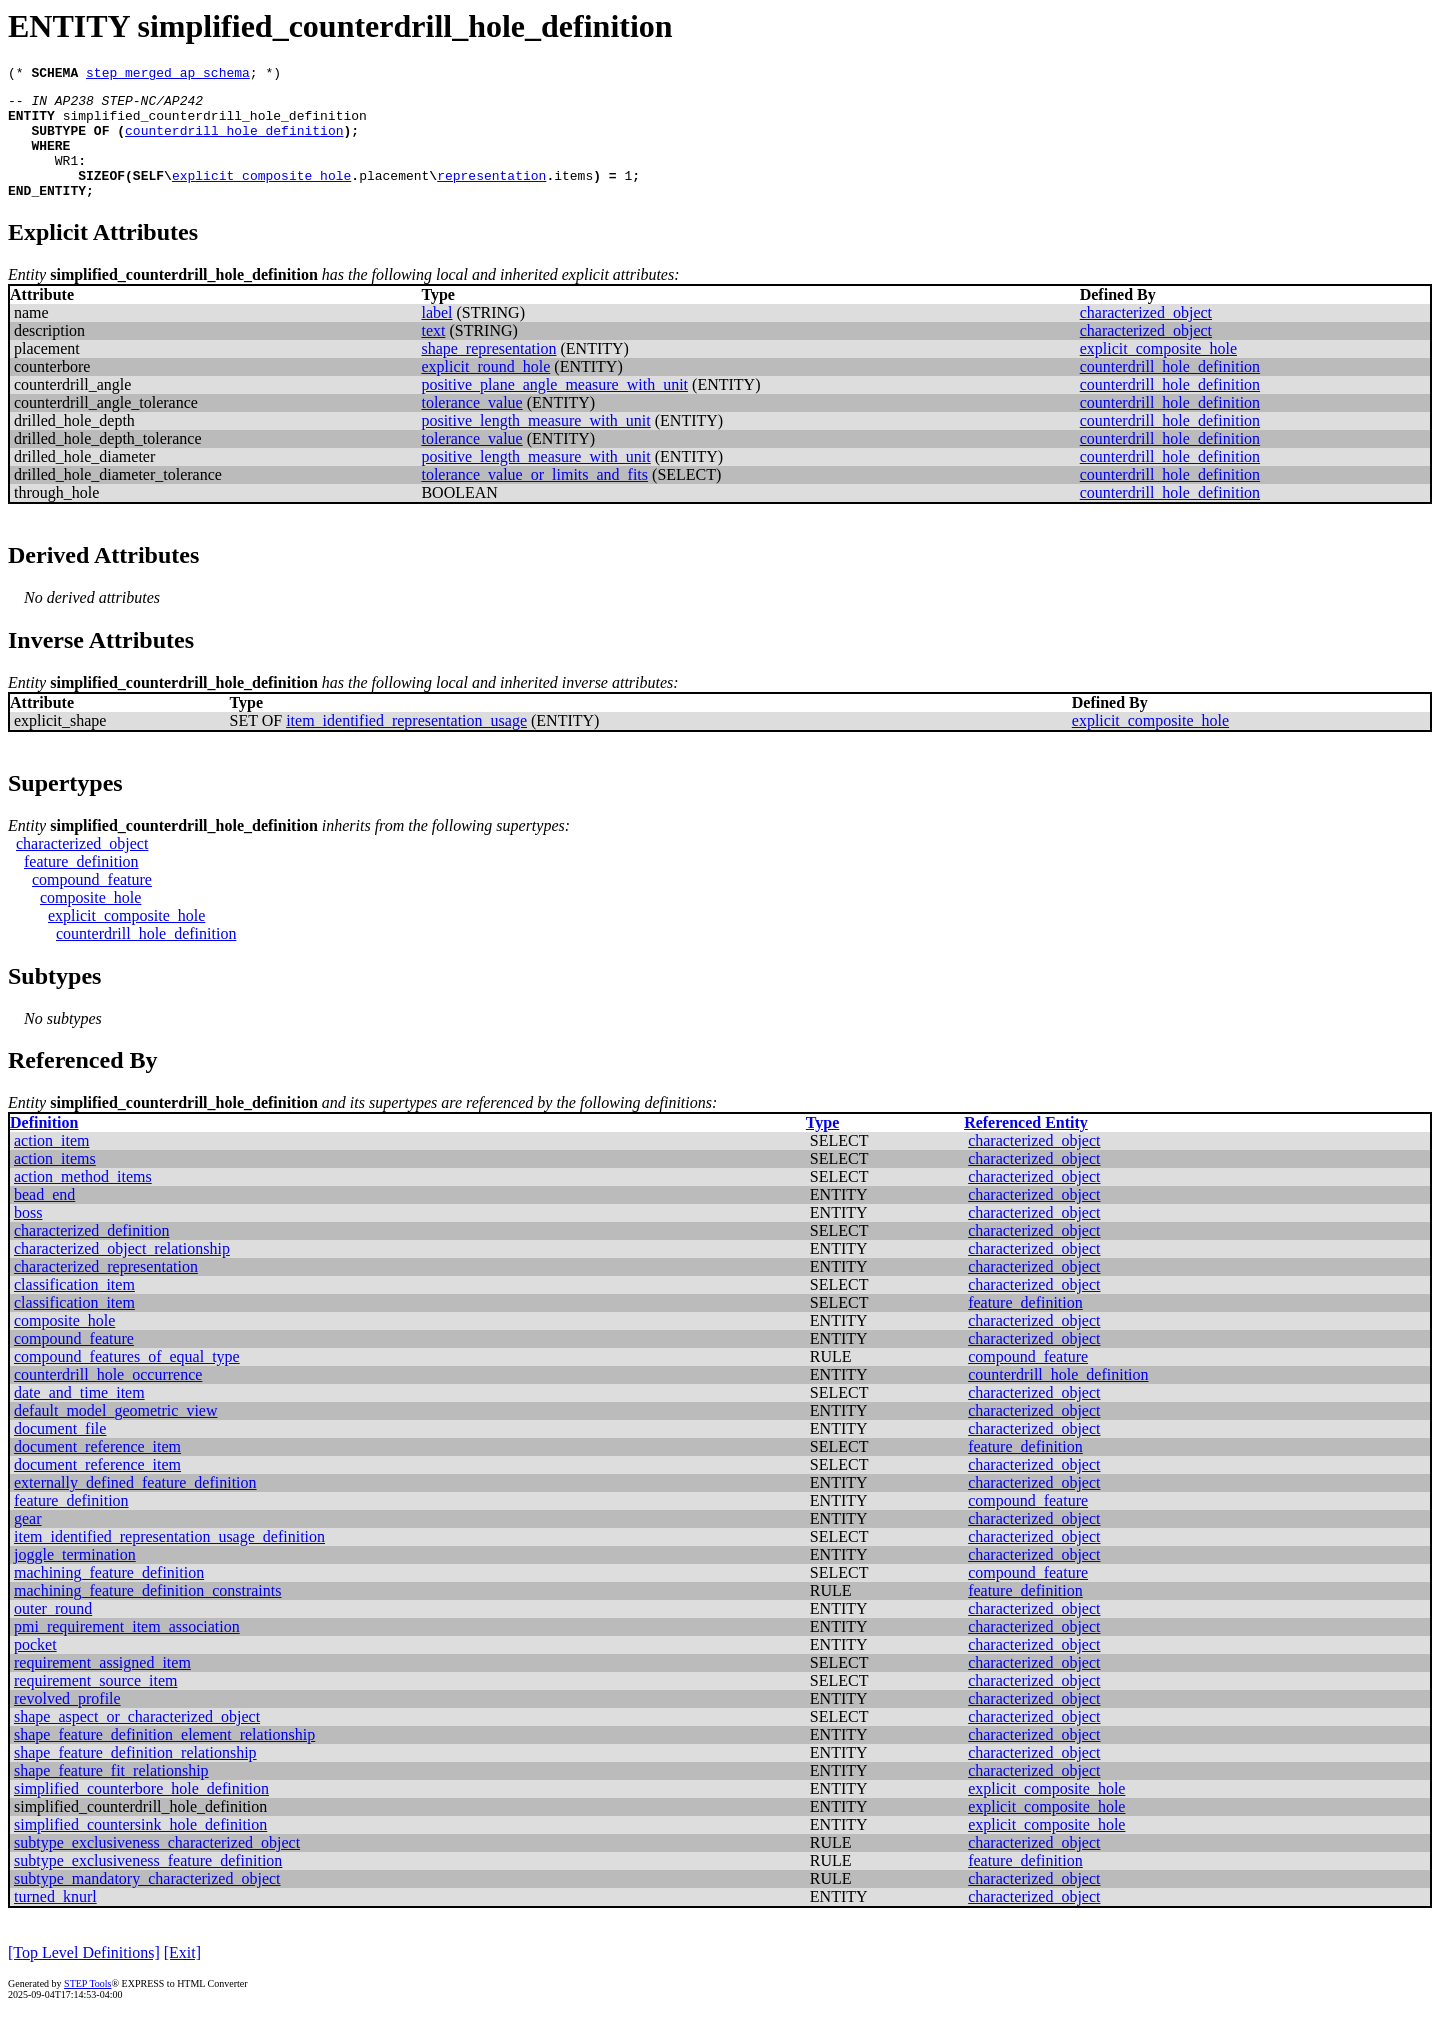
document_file (60, 1452)
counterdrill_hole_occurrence (108, 1398)
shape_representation (488, 372)
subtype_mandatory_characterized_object (147, 1902)
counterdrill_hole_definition (234, 142)
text (433, 354)
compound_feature (92, 903)
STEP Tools (87, 2007)
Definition (44, 1146)
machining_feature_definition (109, 1596)
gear (28, 1542)
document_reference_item (97, 1470)
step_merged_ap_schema (168, 75)
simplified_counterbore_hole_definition (141, 1812)
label (436, 336)
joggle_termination (75, 1578)
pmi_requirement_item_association (127, 1650)
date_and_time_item (79, 1416)
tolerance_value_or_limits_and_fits (534, 498)
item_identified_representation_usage (406, 744)
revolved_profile (67, 1722)
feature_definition (81, 885)
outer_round (53, 1632)
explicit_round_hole (485, 390)
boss (28, 1236)
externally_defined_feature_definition (135, 1506)
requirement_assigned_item (102, 1686)
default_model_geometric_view (115, 1434)
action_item (52, 1164)
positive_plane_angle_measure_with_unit (554, 408)
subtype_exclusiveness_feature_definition (148, 1884)
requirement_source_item (96, 1704)
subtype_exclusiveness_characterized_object (157, 1866)
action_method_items (83, 1200)
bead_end (44, 1218)
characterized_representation (106, 1290)
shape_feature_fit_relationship (111, 1794)
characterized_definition (91, 1254)
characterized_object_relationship (122, 1272)
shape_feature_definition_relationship (135, 1776)
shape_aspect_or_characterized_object (137, 1740)
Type (822, 1146)
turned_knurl (55, 1920)
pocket (35, 1668)
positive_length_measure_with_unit (535, 444)
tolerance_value (471, 426)
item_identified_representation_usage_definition (169, 1560)
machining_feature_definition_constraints (147, 1614)
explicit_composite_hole (261, 196)
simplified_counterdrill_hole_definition (215, 124)
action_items (55, 1182)
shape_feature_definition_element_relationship (164, 1758)
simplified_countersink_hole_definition (140, 1848)
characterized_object (1146, 336)
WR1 (66, 178)
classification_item (74, 1308)
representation (491, 196)
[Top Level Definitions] (84, 1976)
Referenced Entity (1026, 1146)
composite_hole (90, 921)
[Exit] (182, 1976)
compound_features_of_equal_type (127, 1380)
